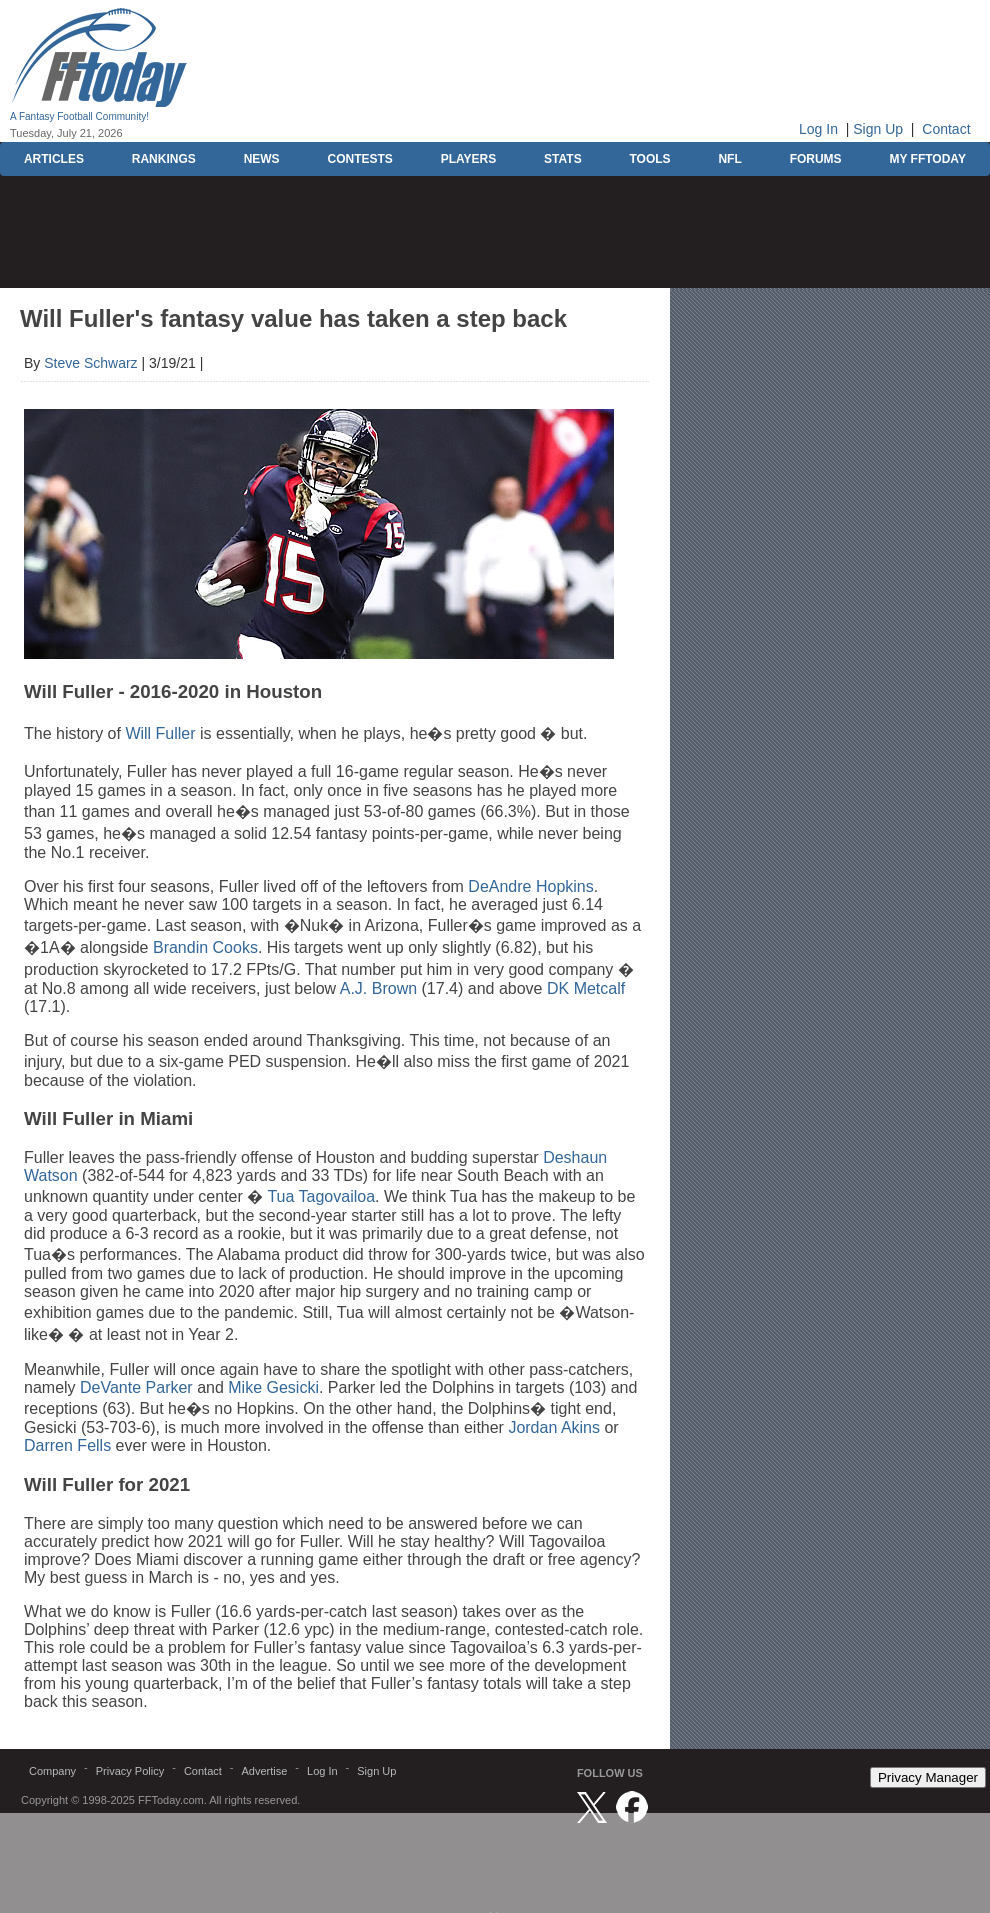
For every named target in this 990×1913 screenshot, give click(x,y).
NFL (729, 159)
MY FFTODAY (927, 159)
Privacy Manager (928, 1777)
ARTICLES (54, 159)
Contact (946, 129)
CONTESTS (359, 159)
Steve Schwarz (90, 363)
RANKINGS (164, 159)
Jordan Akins (554, 1427)
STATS (563, 159)
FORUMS (816, 159)
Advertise (264, 1771)
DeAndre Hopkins (530, 886)
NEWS (262, 159)
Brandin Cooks (205, 947)
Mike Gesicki (273, 1387)
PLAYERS (469, 159)
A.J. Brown (378, 988)
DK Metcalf (586, 988)
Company (52, 1771)
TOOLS (649, 159)
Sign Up (878, 129)
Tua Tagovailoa (321, 1196)
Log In (818, 129)
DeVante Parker (136, 1387)
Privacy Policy (130, 1771)
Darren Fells (67, 1445)
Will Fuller (160, 733)
